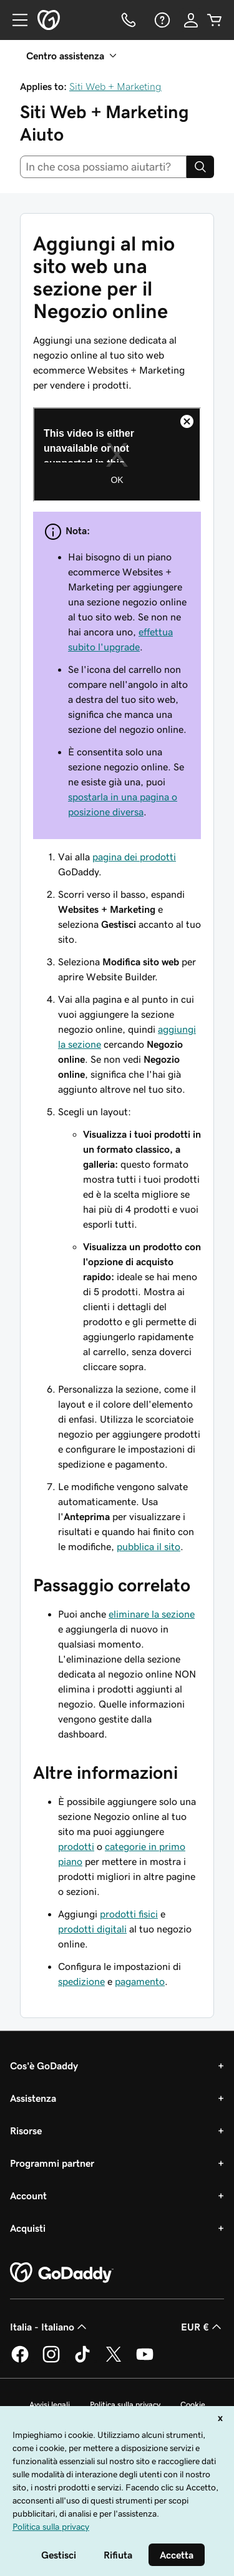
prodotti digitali (92, 1929)
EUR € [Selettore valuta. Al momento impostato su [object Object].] (202, 2326)
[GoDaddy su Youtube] (145, 2360)
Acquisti (28, 2228)
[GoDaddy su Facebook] (20, 2360)
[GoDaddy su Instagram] (51, 2360)
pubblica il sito (148, 1546)
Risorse (26, 2131)
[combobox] (103, 166)
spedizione (81, 1981)
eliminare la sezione (152, 1614)
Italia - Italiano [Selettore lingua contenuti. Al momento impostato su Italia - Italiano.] (49, 2326)
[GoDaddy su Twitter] (114, 2360)
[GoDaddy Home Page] (62, 2273)
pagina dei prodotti (134, 857)
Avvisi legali (49, 2404)
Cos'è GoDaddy (44, 2066)
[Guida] (161, 20)
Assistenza (33, 2098)
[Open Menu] (15, 20)
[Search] (200, 167)
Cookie (192, 2404)
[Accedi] (191, 20)
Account (28, 2196)
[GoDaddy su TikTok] (82, 2360)
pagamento (140, 1981)
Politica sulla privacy (125, 2404)
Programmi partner (52, 2163)
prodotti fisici (129, 1914)
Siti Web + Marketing (115, 86)
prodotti (76, 1846)
